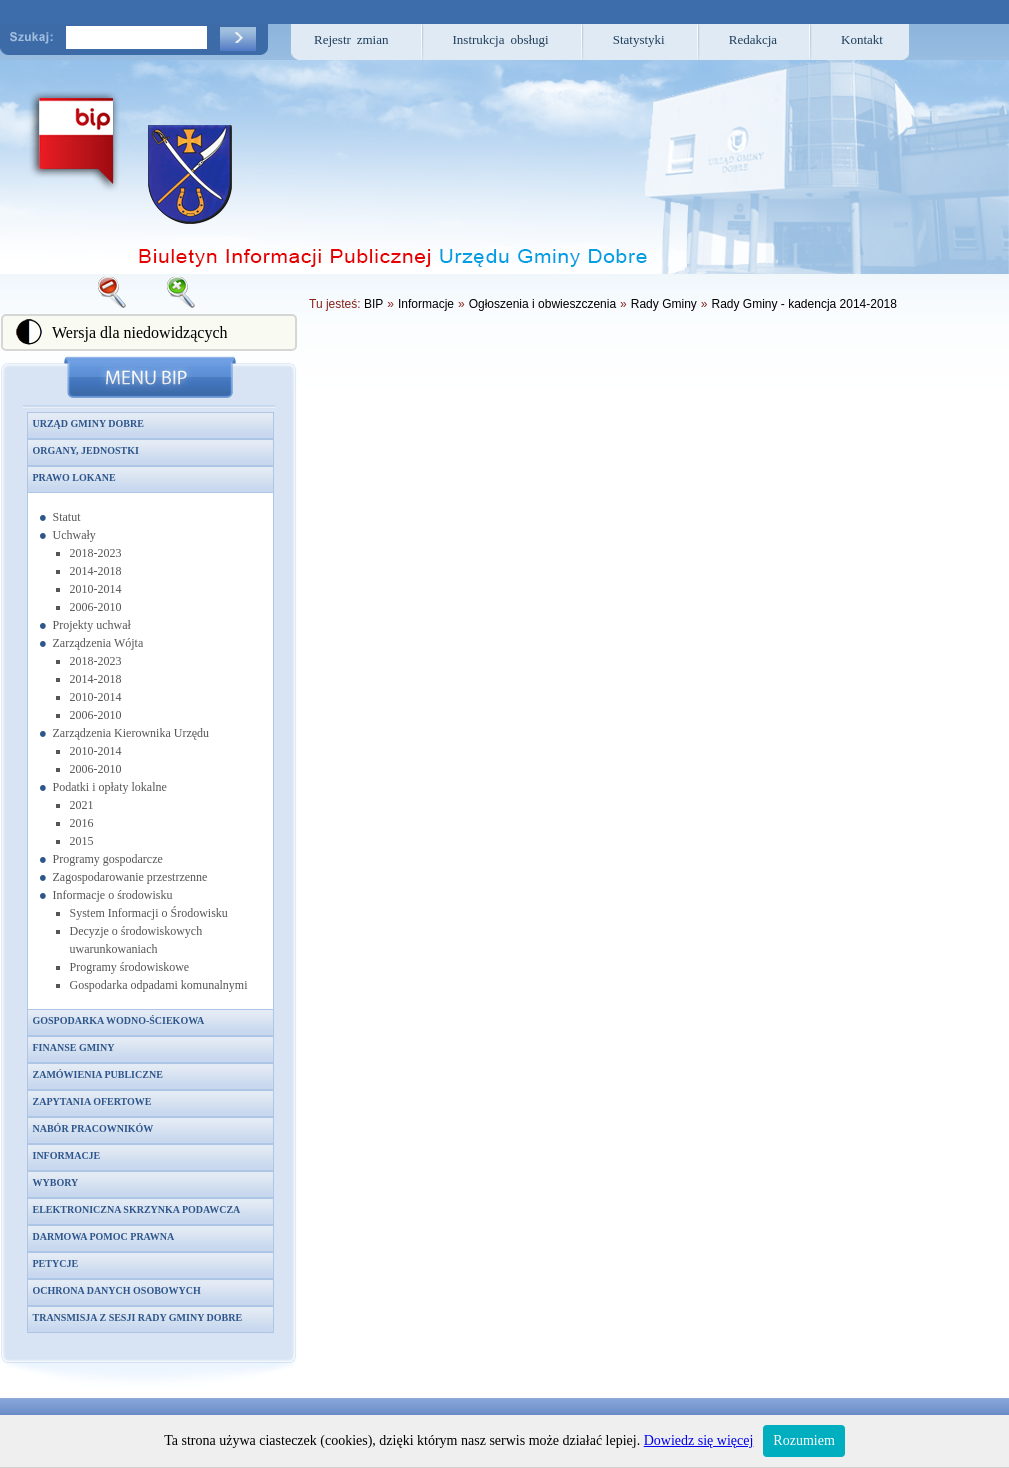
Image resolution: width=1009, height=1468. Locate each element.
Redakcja (753, 39)
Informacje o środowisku (113, 895)
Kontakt (862, 39)
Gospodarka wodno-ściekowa (119, 1020)
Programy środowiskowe (130, 967)
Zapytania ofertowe (92, 1101)
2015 (82, 841)
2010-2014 (96, 589)
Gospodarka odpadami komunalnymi (159, 985)
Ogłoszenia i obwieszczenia (542, 304)
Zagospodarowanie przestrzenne (130, 877)
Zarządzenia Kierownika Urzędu (131, 733)
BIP (373, 304)
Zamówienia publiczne (98, 1074)
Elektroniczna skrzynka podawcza (137, 1209)
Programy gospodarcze (108, 859)
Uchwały (74, 535)
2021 (82, 805)
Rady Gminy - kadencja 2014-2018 (804, 304)
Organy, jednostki (86, 450)
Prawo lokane (74, 477)
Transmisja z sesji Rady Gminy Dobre (138, 1317)
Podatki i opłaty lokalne (110, 787)
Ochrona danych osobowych (117, 1290)
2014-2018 (96, 571)
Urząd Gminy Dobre (88, 423)
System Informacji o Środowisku (149, 913)
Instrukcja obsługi (501, 39)
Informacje (67, 1155)
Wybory (56, 1182)
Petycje (56, 1263)
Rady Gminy (664, 304)
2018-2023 (96, 553)
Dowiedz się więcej (699, 1440)
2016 (82, 823)
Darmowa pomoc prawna (104, 1236)
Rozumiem (803, 1440)
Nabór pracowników (93, 1128)
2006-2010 (96, 607)
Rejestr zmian (351, 39)
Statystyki (639, 39)
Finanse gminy (74, 1047)
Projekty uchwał (92, 625)
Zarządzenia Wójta (98, 643)
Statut (67, 517)
